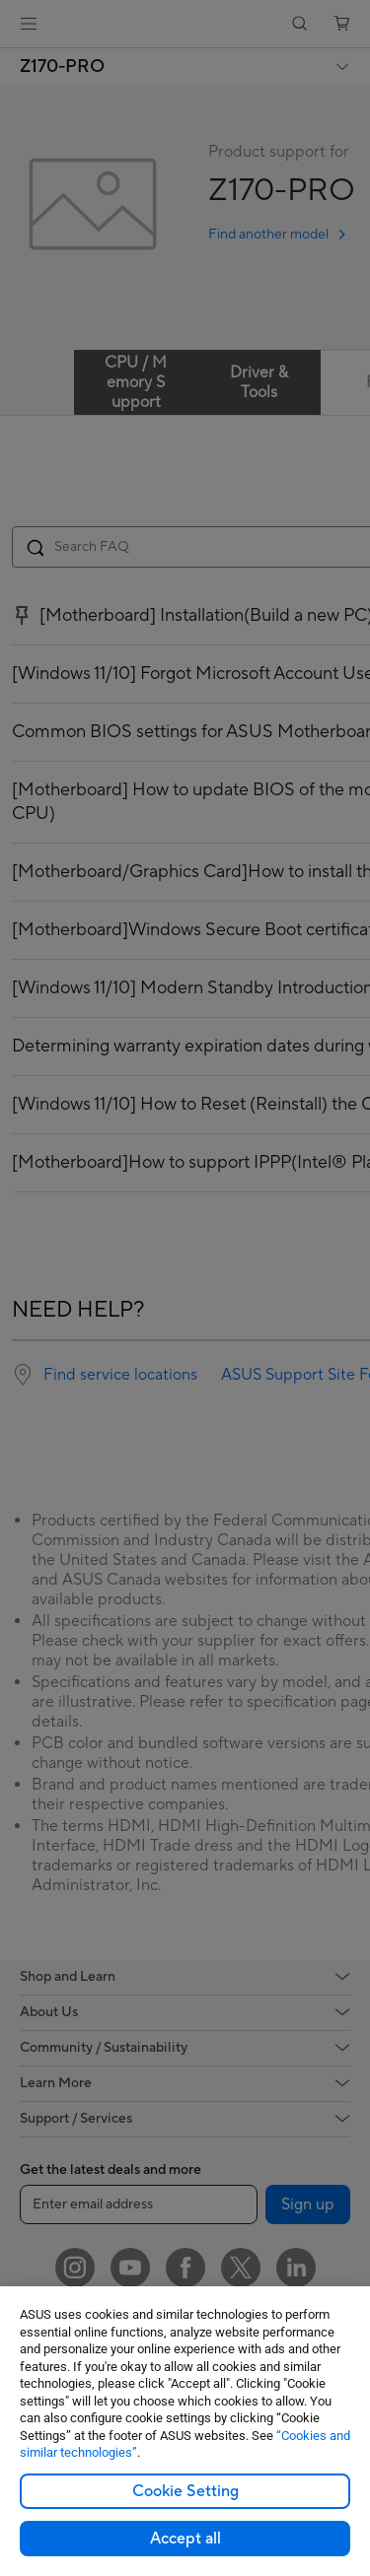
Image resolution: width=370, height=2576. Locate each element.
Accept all (185, 2538)
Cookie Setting (185, 2491)
